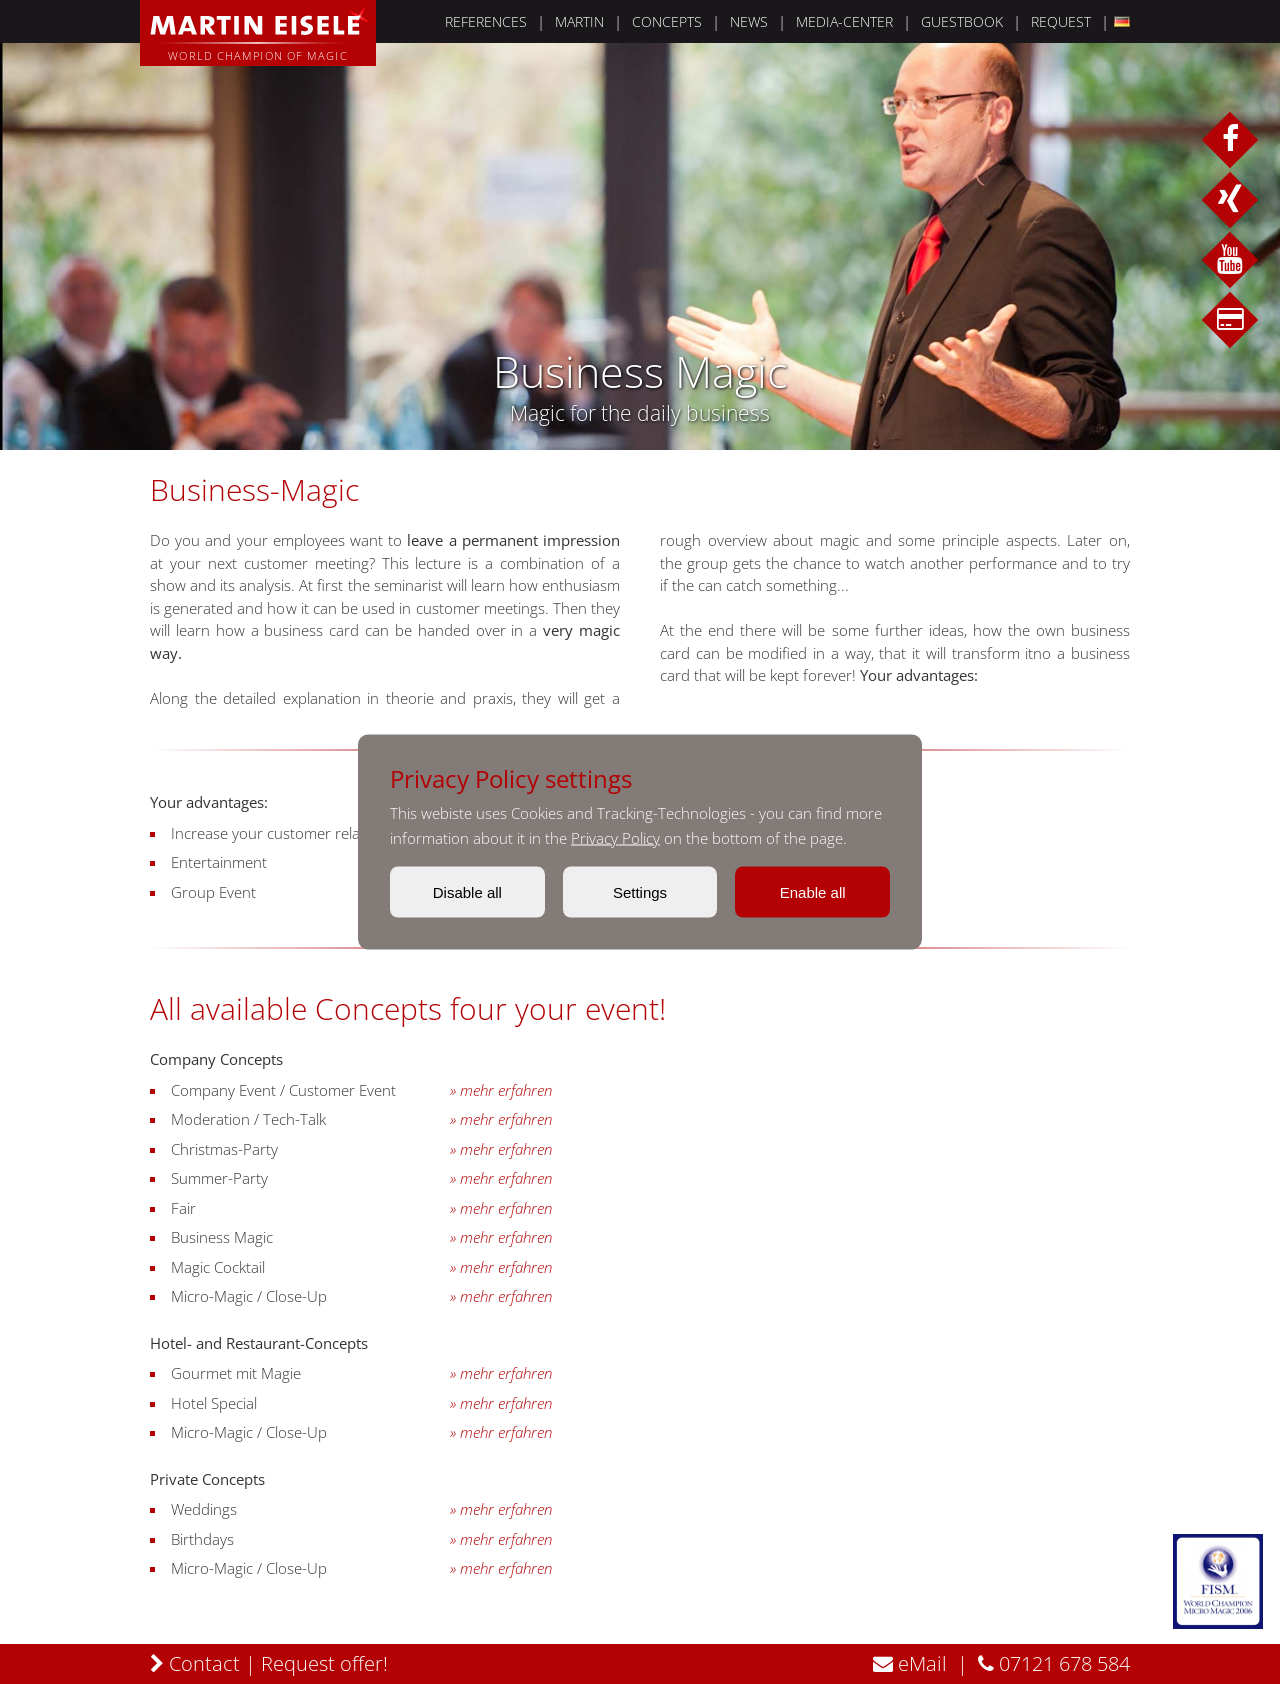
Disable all (467, 892)
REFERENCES (486, 21)
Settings (640, 892)
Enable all (813, 892)
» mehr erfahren (501, 1090)
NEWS (749, 21)
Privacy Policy (615, 838)
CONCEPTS (667, 21)
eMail (910, 1663)
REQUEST (1061, 21)
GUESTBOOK (962, 21)
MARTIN (579, 21)
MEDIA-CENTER (844, 21)
